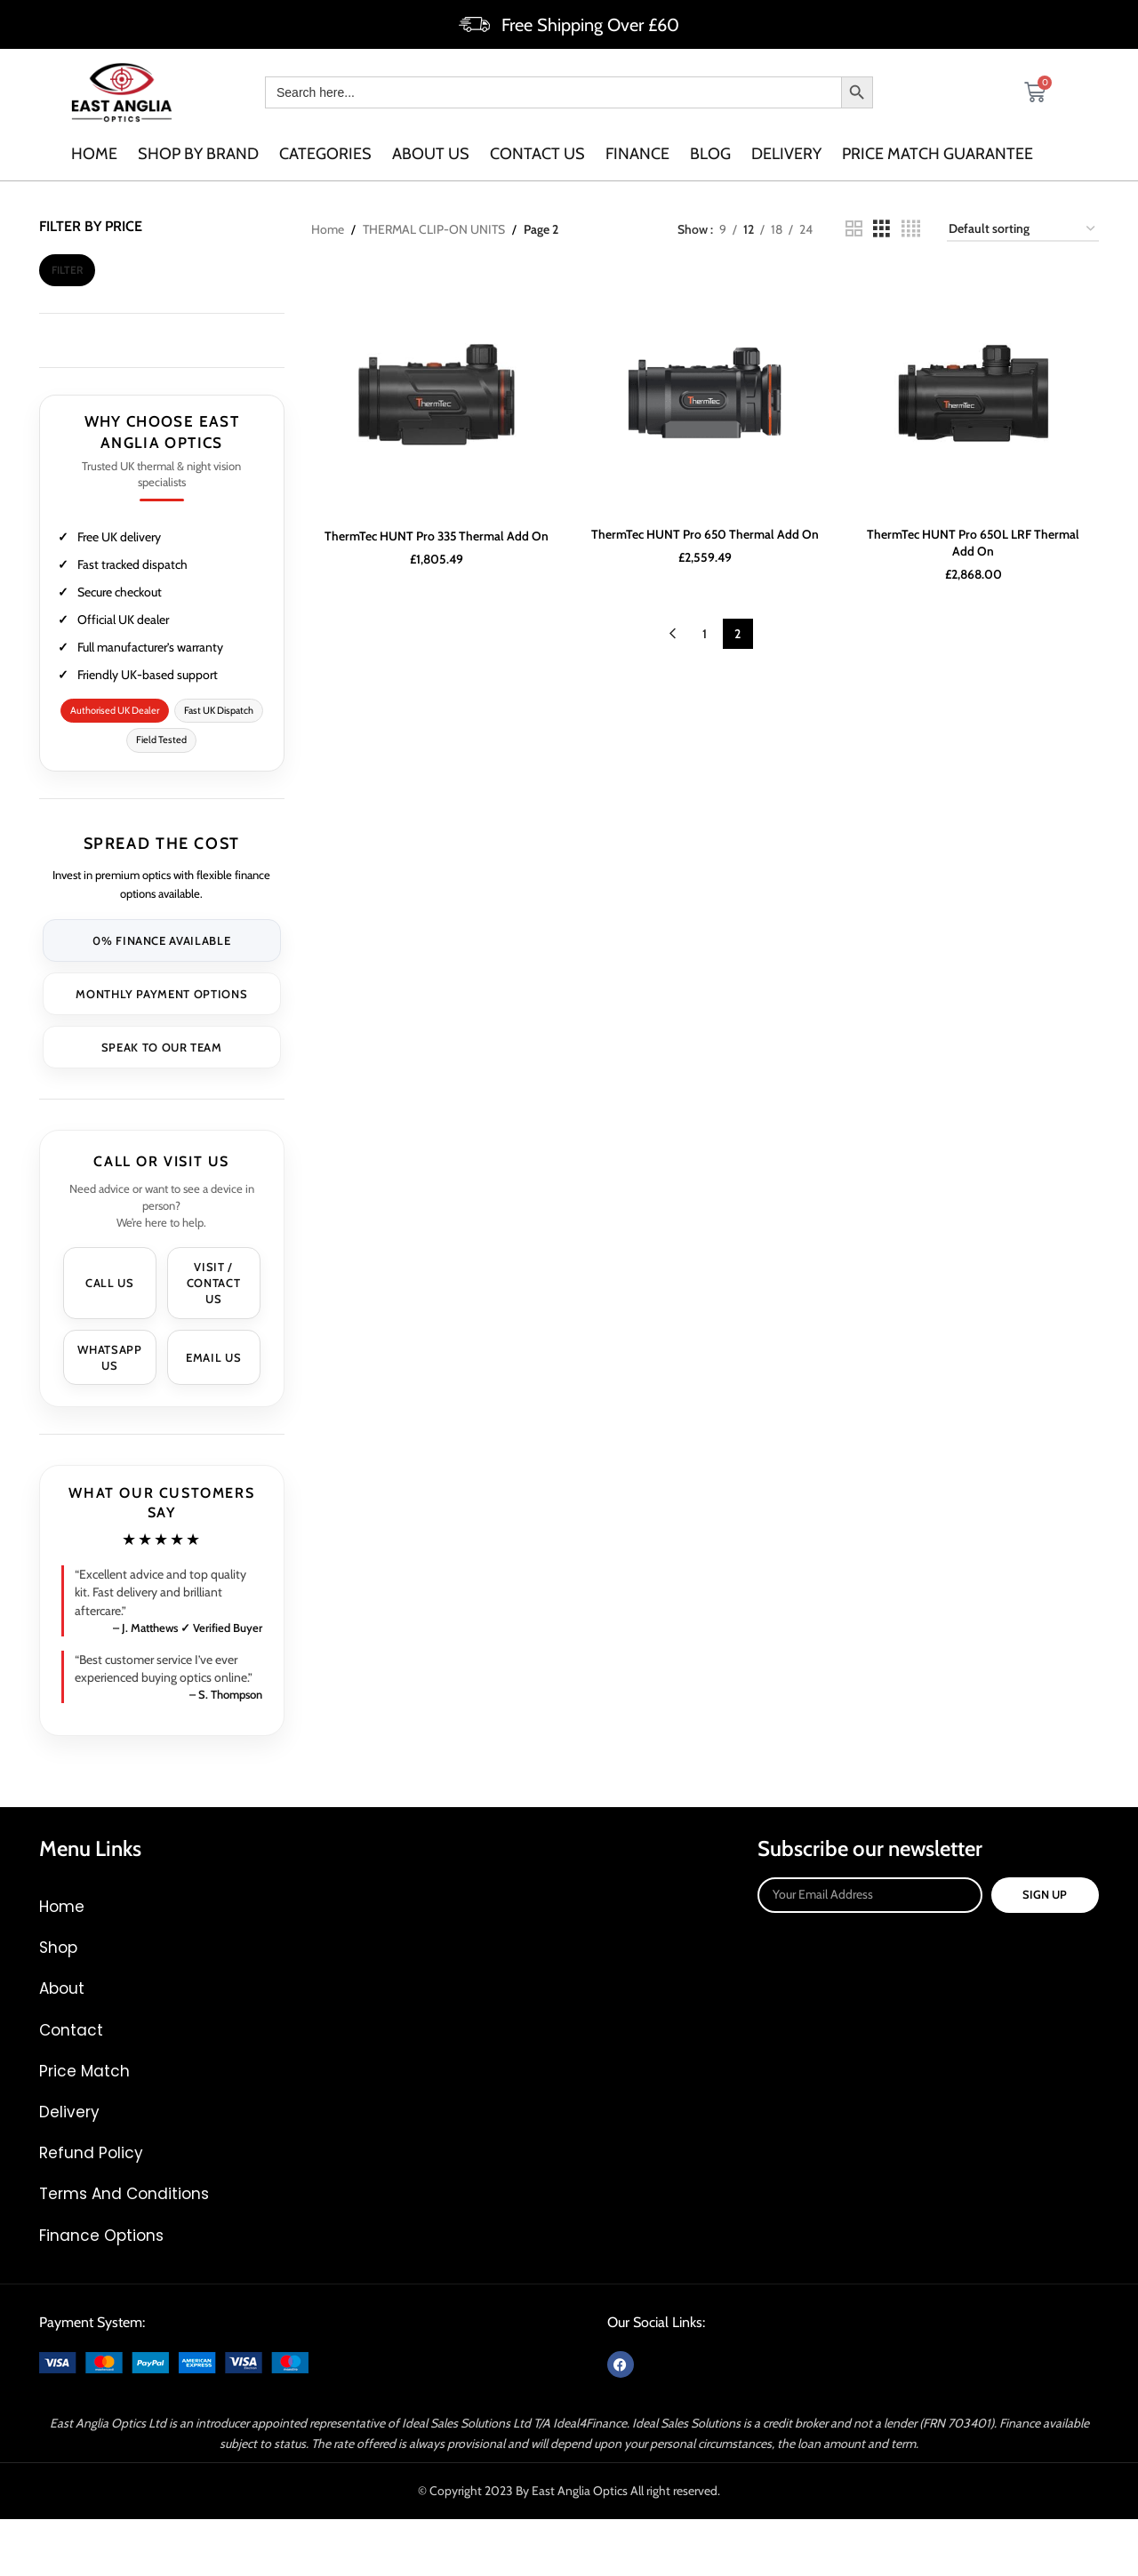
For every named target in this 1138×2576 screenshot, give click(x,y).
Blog (710, 154)
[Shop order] (1023, 230)
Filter (67, 269)
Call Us (109, 1283)
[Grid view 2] (853, 229)
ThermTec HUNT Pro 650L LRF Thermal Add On (973, 542)
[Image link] (174, 2361)
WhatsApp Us (109, 1357)
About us (430, 154)
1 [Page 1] (704, 633)
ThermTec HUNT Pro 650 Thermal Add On (704, 533)
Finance (637, 154)
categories (325, 154)
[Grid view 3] (881, 229)
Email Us (213, 1357)
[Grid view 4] (911, 229)
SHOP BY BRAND (198, 154)
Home (94, 154)
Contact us (537, 154)
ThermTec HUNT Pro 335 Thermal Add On (436, 536)
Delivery (786, 154)
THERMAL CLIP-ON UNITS (434, 229)
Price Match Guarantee (937, 154)
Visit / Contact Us (214, 1283)
